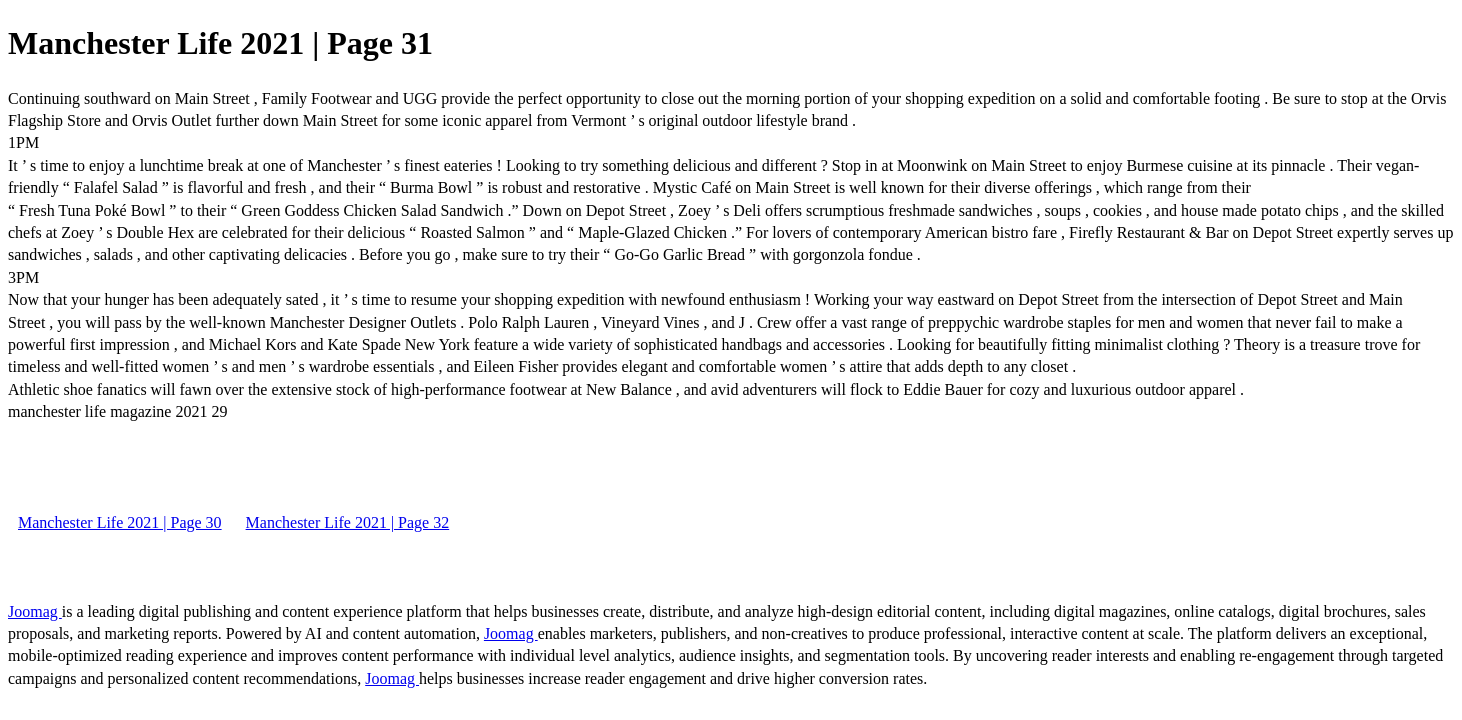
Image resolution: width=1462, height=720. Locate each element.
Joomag (35, 611)
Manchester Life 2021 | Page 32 (348, 522)
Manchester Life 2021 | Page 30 (120, 522)
